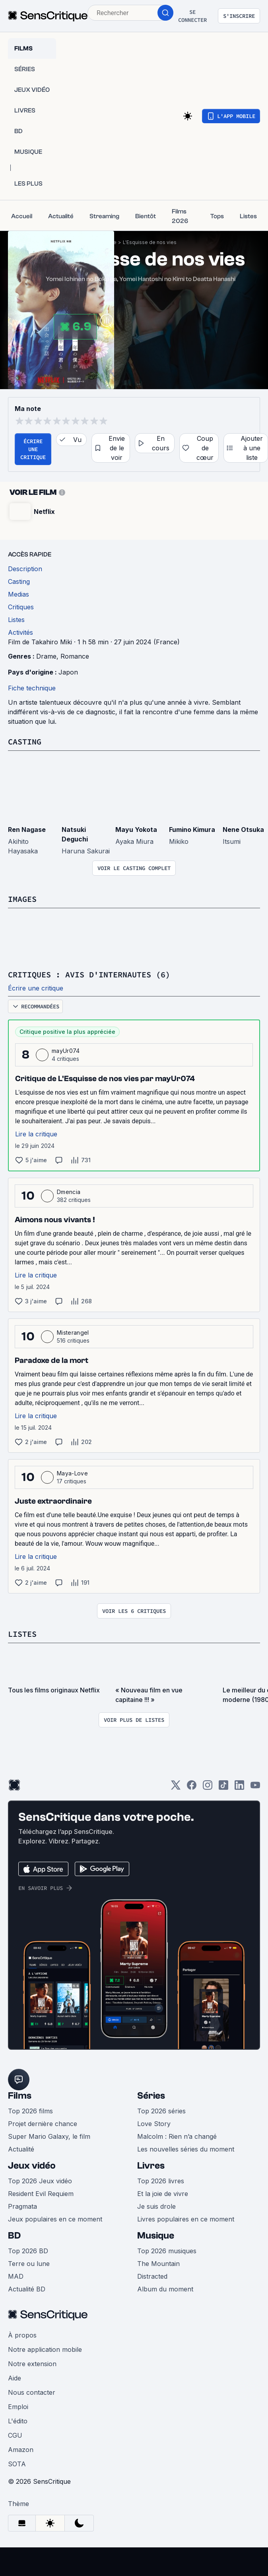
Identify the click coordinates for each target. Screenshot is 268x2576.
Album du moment (165, 2289)
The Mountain (158, 2264)
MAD (15, 2276)
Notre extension (32, 2364)
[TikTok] (223, 1787)
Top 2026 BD (28, 2251)
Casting (24, 741)
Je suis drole (156, 2206)
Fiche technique (32, 688)
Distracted (152, 2276)
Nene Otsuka (243, 829)
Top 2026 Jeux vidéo (40, 2181)
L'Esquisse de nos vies (150, 242)
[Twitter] (176, 1787)
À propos (22, 2335)
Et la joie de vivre (162, 2194)
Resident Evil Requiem (41, 2194)
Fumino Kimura (192, 829)
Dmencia (68, 1191)
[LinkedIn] (239, 1787)
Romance (74, 656)
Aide (14, 2378)
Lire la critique (36, 1134)
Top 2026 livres (160, 2181)
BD (14, 2235)
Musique (155, 2235)
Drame (46, 656)
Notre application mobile (45, 2349)
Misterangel (73, 1332)
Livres (151, 2165)
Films (19, 2095)
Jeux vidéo (32, 2165)
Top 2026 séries (161, 2111)
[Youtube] (255, 1787)
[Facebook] (191, 1787)
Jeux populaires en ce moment (55, 2219)
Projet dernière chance (42, 2124)
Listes (22, 1634)
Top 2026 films (30, 2111)
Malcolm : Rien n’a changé (177, 2136)
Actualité (21, 2149)
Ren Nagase (27, 829)
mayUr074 (66, 1050)
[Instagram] (207, 1787)
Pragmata (22, 2206)
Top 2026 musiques (166, 2251)
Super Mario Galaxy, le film (49, 2136)
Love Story (154, 2124)
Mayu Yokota (136, 829)
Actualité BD (26, 2289)
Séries (151, 2095)
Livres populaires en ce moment (185, 2219)
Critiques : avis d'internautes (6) (89, 974)
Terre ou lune (29, 2264)
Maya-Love (72, 1473)
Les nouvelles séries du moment (185, 2149)
